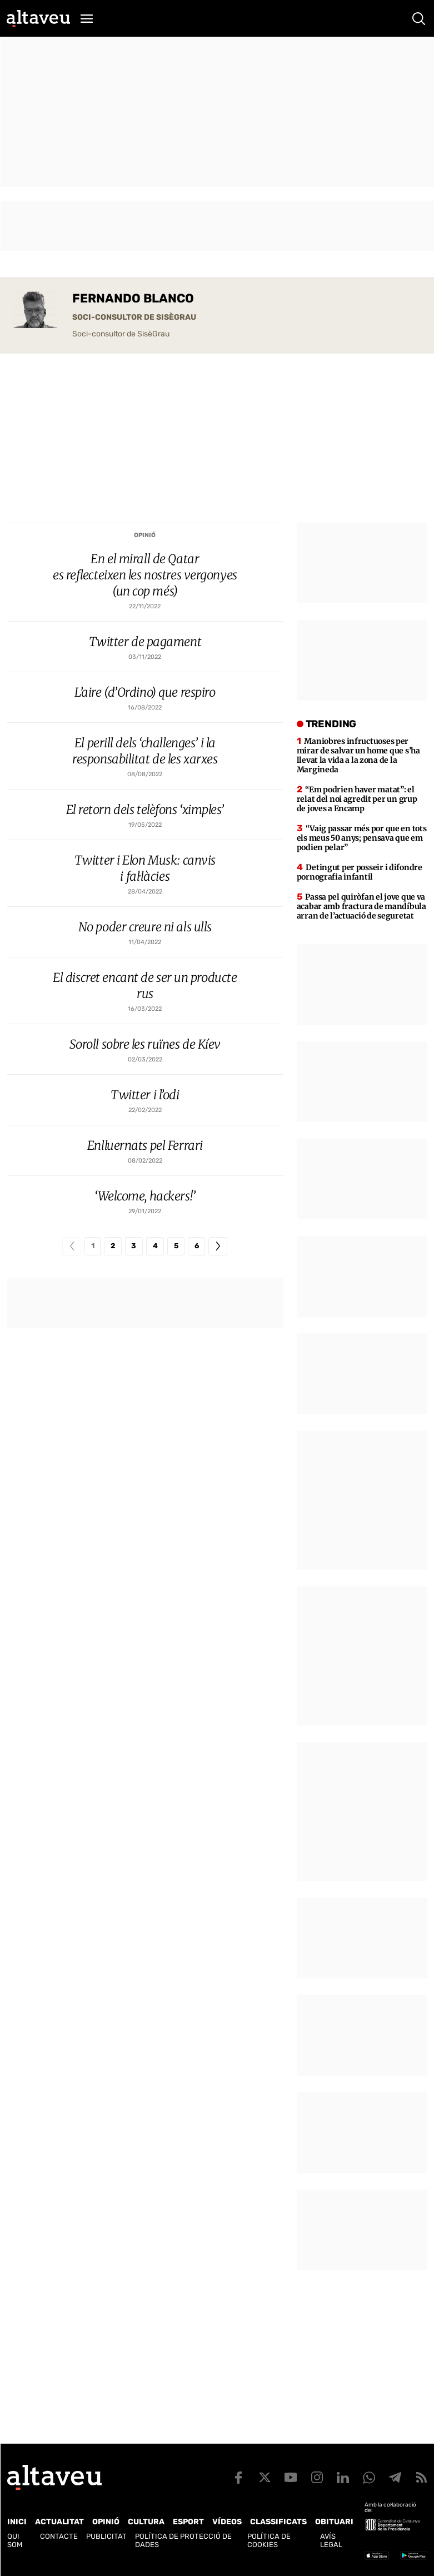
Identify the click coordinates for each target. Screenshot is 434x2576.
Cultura (146, 2522)
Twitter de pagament (145, 641)
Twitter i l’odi (145, 1095)
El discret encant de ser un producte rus (145, 985)
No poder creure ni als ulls (145, 927)
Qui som (14, 2540)
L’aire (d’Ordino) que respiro (144, 692)
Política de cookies (269, 2540)
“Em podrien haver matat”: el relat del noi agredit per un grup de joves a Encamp (357, 799)
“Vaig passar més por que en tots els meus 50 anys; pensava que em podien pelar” (362, 837)
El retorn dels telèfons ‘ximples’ (145, 809)
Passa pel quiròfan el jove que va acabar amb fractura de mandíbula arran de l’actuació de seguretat (361, 906)
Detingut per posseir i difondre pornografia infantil (359, 872)
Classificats (278, 2522)
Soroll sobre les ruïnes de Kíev (145, 1044)
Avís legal (331, 2540)
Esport (188, 2522)
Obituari (334, 2522)
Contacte (59, 2536)
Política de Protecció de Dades (183, 2540)
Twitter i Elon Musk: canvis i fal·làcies (145, 868)
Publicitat (106, 2536)
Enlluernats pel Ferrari (145, 1145)
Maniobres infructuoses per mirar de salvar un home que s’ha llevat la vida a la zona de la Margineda (358, 755)
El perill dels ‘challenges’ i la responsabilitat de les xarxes (144, 751)
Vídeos (227, 2522)
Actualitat (59, 2522)
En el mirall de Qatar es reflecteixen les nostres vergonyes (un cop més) (145, 575)
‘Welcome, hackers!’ (145, 1196)
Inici (17, 2522)
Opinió (145, 535)
